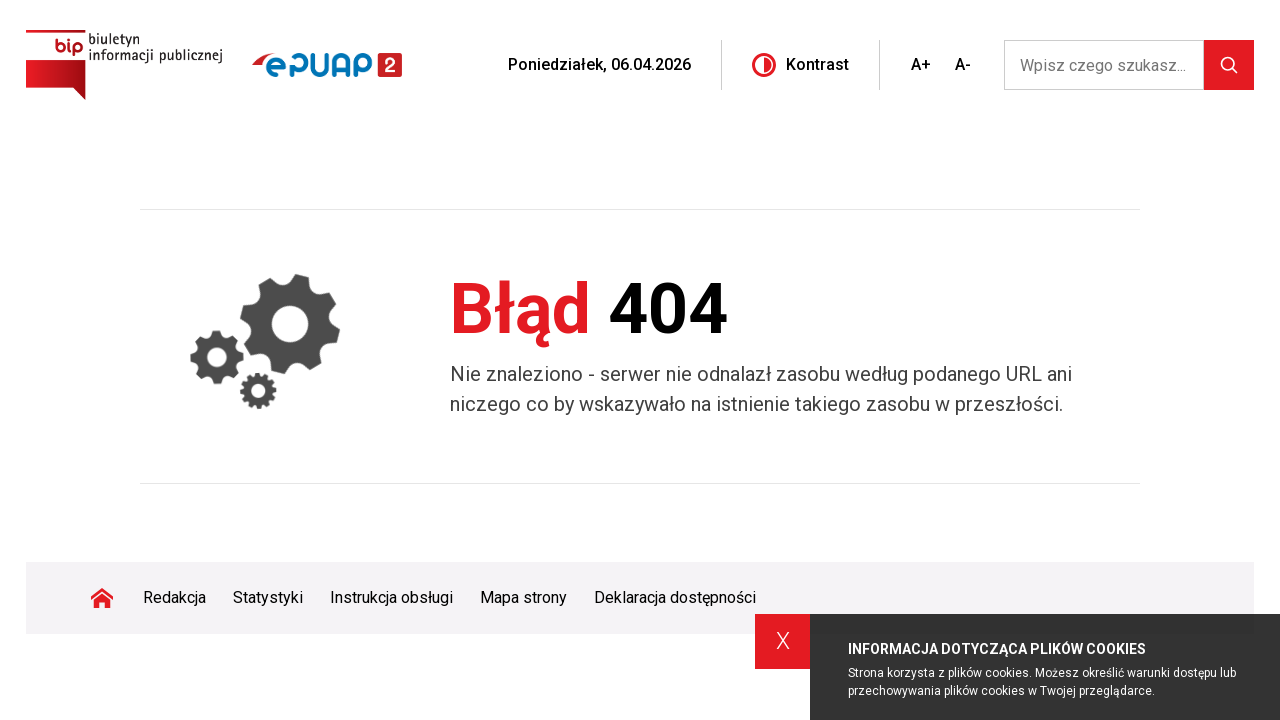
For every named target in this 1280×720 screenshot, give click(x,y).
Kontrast (800, 65)
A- (963, 64)
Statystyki (268, 597)
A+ (921, 64)
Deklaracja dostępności (675, 597)
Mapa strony (523, 597)
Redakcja (174, 597)
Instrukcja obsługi (391, 597)
